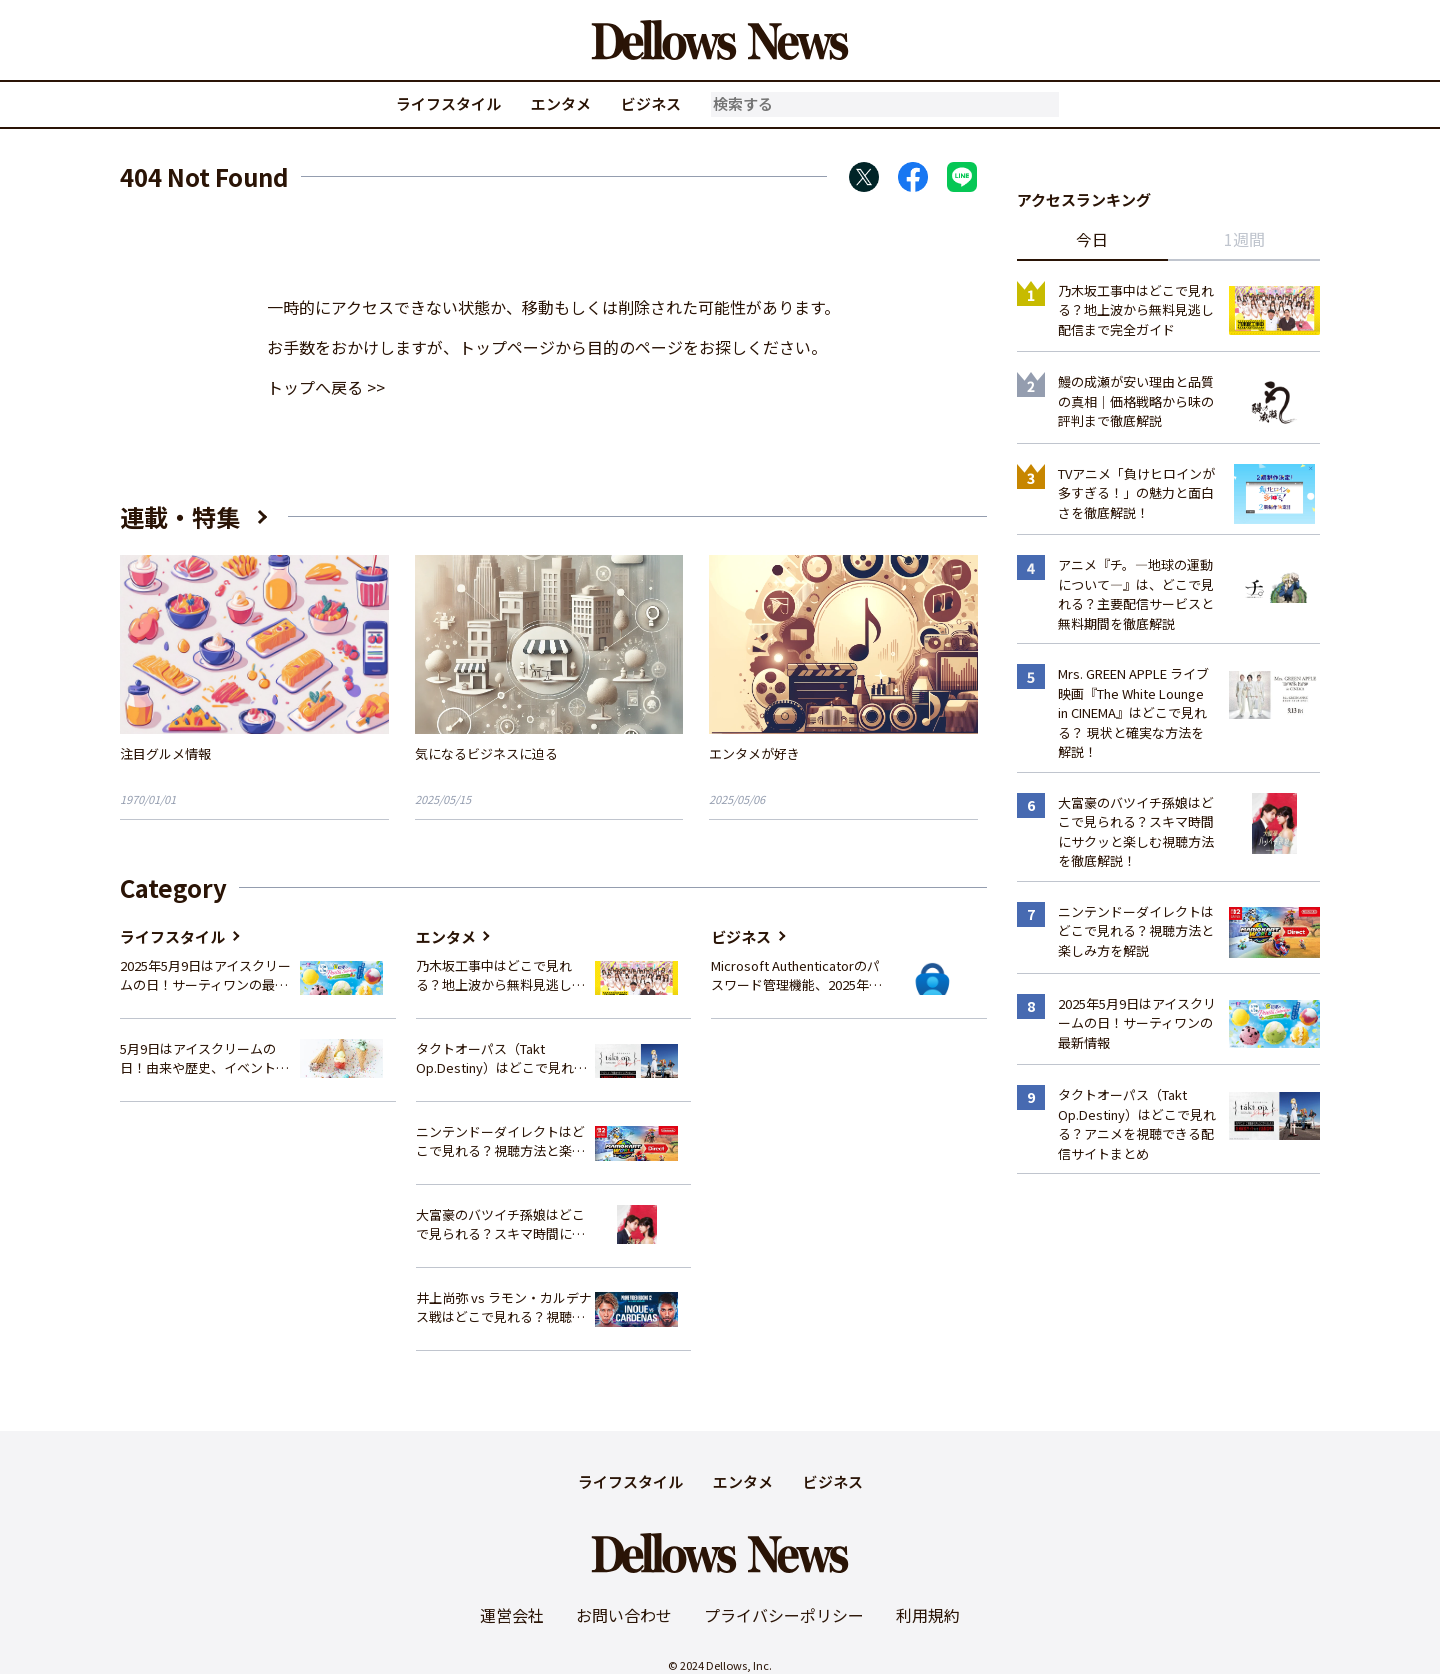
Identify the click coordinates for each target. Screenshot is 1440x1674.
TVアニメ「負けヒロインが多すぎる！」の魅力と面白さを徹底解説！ (1136, 493)
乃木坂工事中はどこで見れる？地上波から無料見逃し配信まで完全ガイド (500, 975)
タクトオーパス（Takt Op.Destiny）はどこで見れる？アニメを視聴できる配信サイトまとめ (500, 1058)
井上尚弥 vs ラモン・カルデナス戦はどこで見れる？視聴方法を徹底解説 (504, 1307)
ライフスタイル (448, 103)
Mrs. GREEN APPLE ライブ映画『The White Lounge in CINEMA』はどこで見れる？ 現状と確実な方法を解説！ (1133, 712)
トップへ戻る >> (326, 387)
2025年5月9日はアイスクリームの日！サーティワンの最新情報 (205, 975)
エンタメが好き (754, 753)
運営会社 (512, 1615)
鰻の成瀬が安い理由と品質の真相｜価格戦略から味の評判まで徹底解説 (1136, 401)
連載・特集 (180, 516)
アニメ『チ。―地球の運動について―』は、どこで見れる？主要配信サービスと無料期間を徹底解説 (1136, 594)
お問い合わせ (624, 1615)
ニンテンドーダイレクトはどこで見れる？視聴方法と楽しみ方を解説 (500, 1141)
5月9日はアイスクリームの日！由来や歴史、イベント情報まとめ (204, 1058)
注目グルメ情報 (165, 753)
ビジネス (651, 103)
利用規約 (928, 1615)
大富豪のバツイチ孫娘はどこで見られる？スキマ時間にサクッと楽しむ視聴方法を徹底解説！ (500, 1224)
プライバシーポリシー (784, 1615)
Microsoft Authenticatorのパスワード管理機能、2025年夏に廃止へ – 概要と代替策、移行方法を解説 (796, 975)
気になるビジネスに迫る (486, 753)
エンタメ (561, 103)
